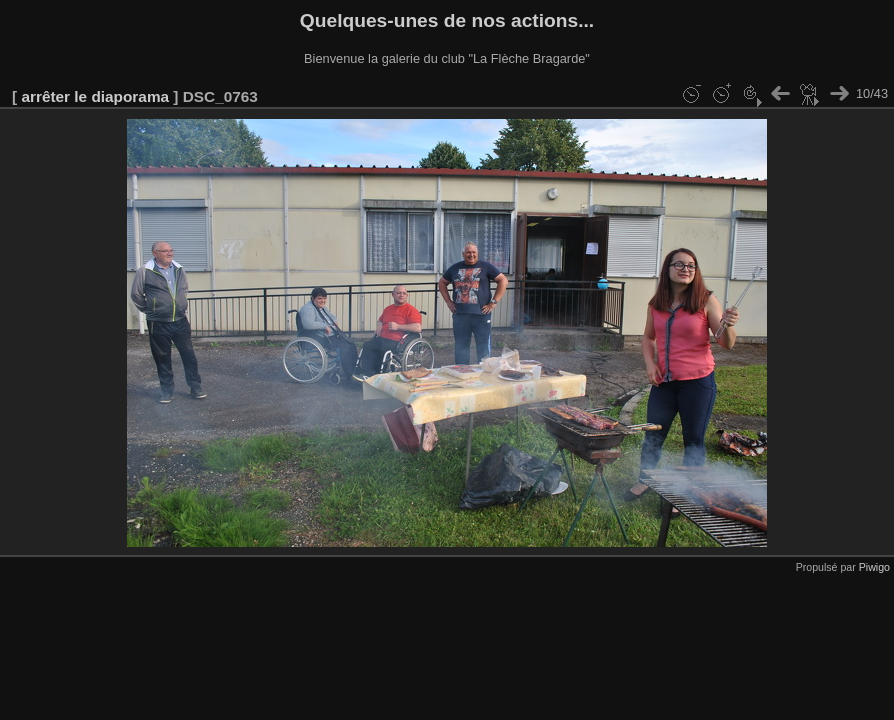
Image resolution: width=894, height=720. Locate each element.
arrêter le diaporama (95, 96)
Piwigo (874, 567)
